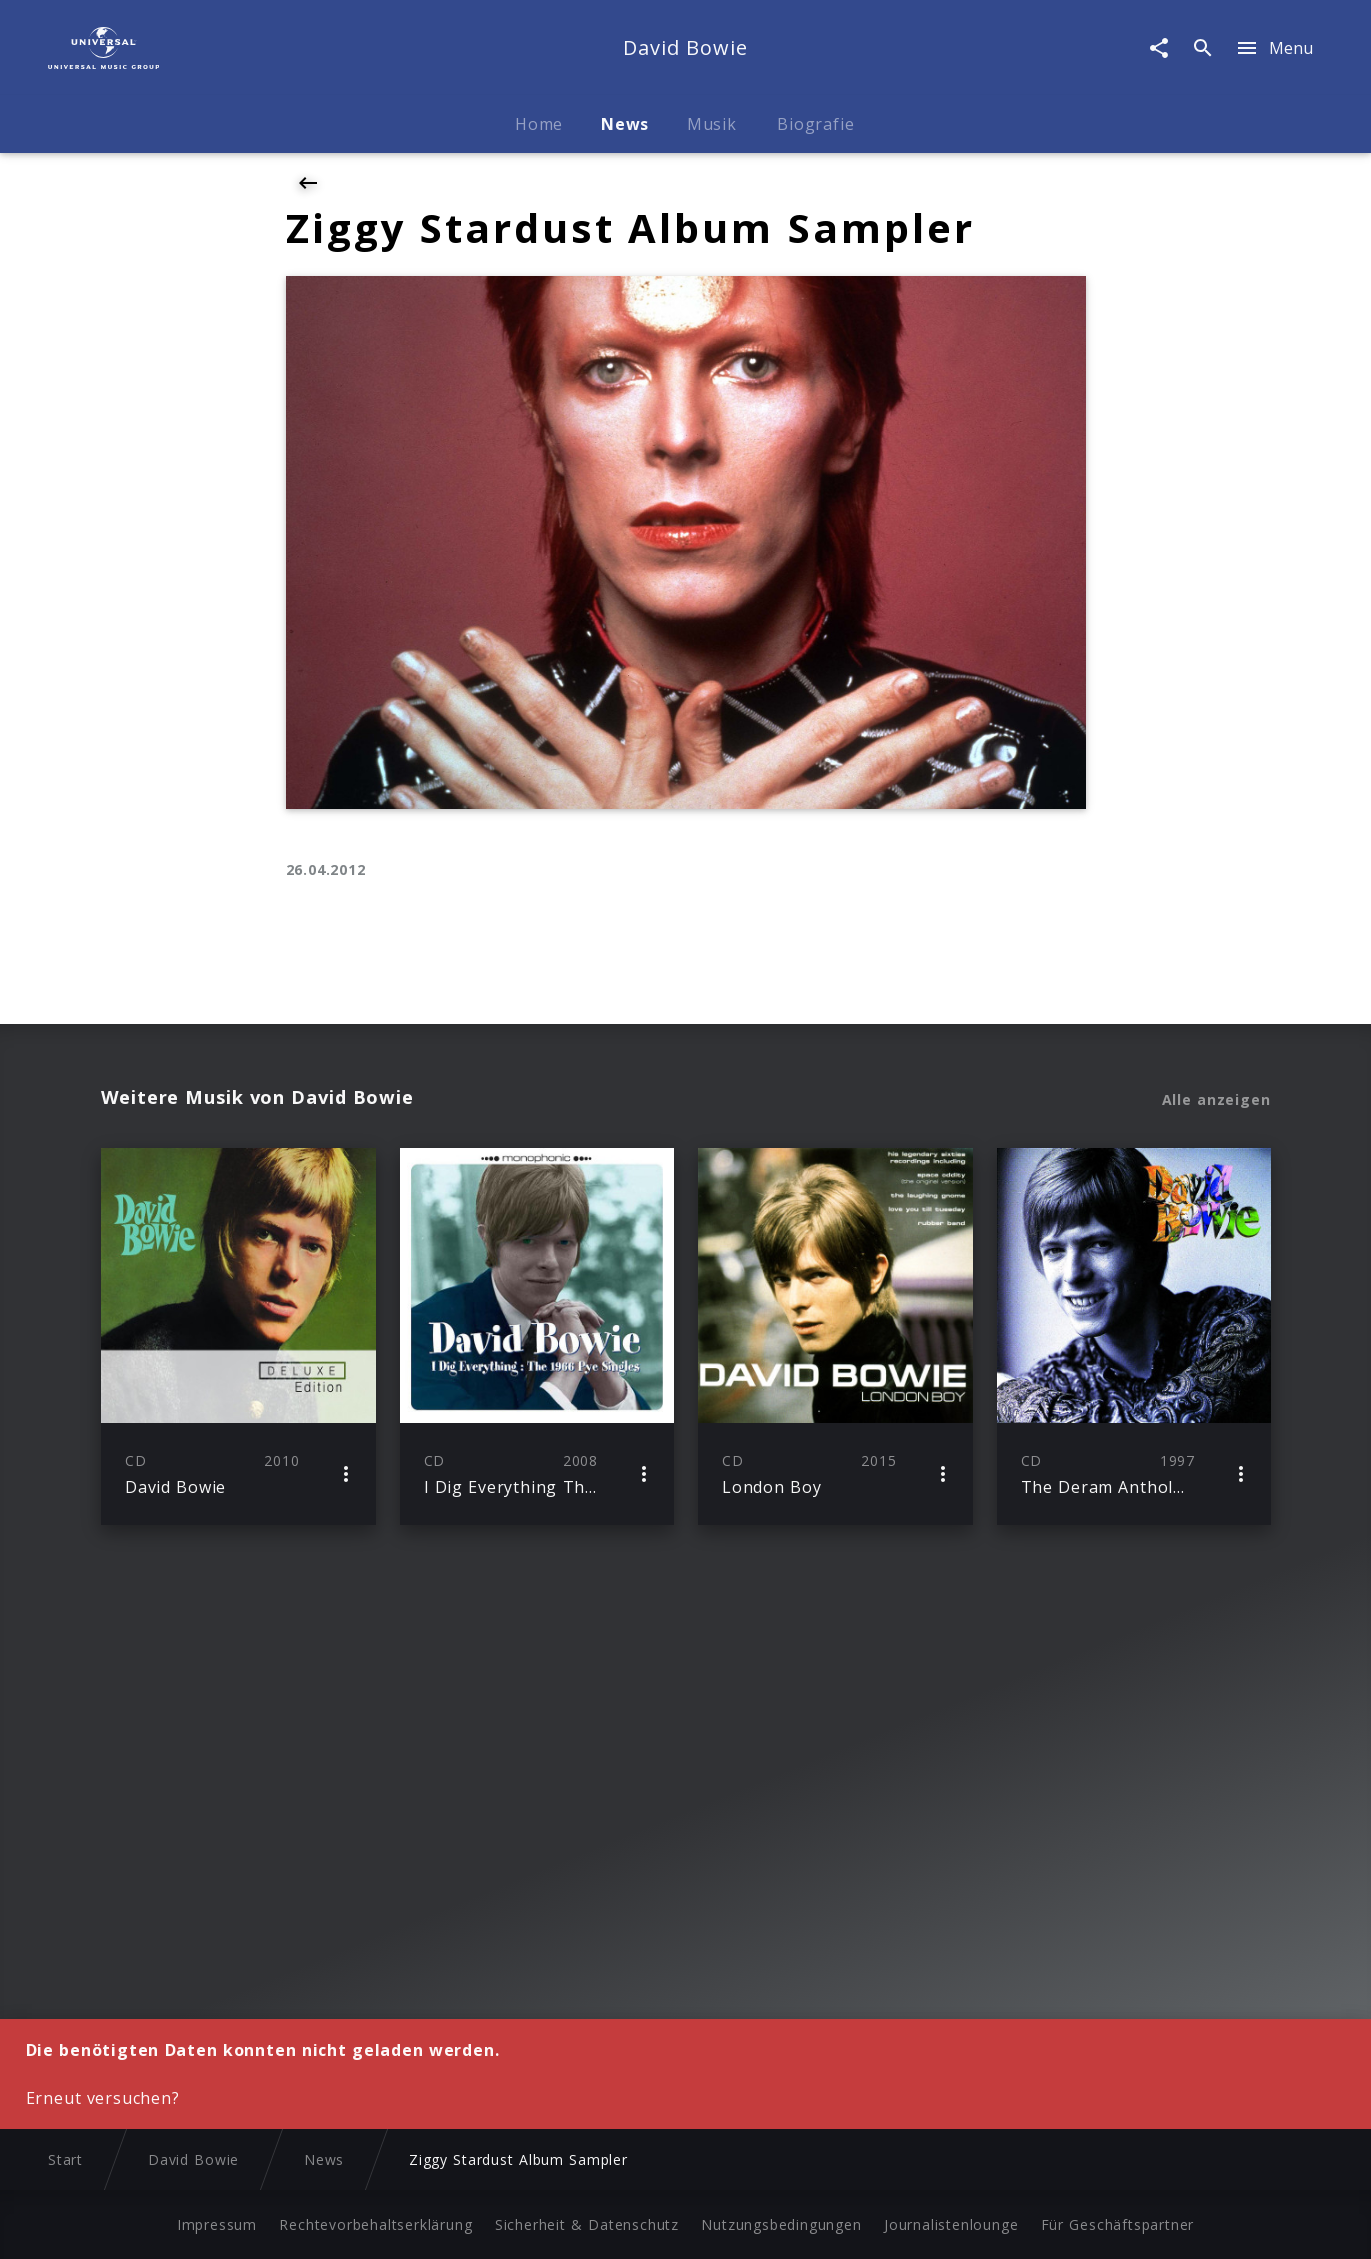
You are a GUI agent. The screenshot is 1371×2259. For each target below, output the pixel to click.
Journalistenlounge (951, 2224)
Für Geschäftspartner (1117, 2224)
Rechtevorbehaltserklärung (375, 2224)
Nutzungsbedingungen (781, 2224)
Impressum (217, 2224)
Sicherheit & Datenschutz (587, 2224)
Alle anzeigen (1216, 1100)
